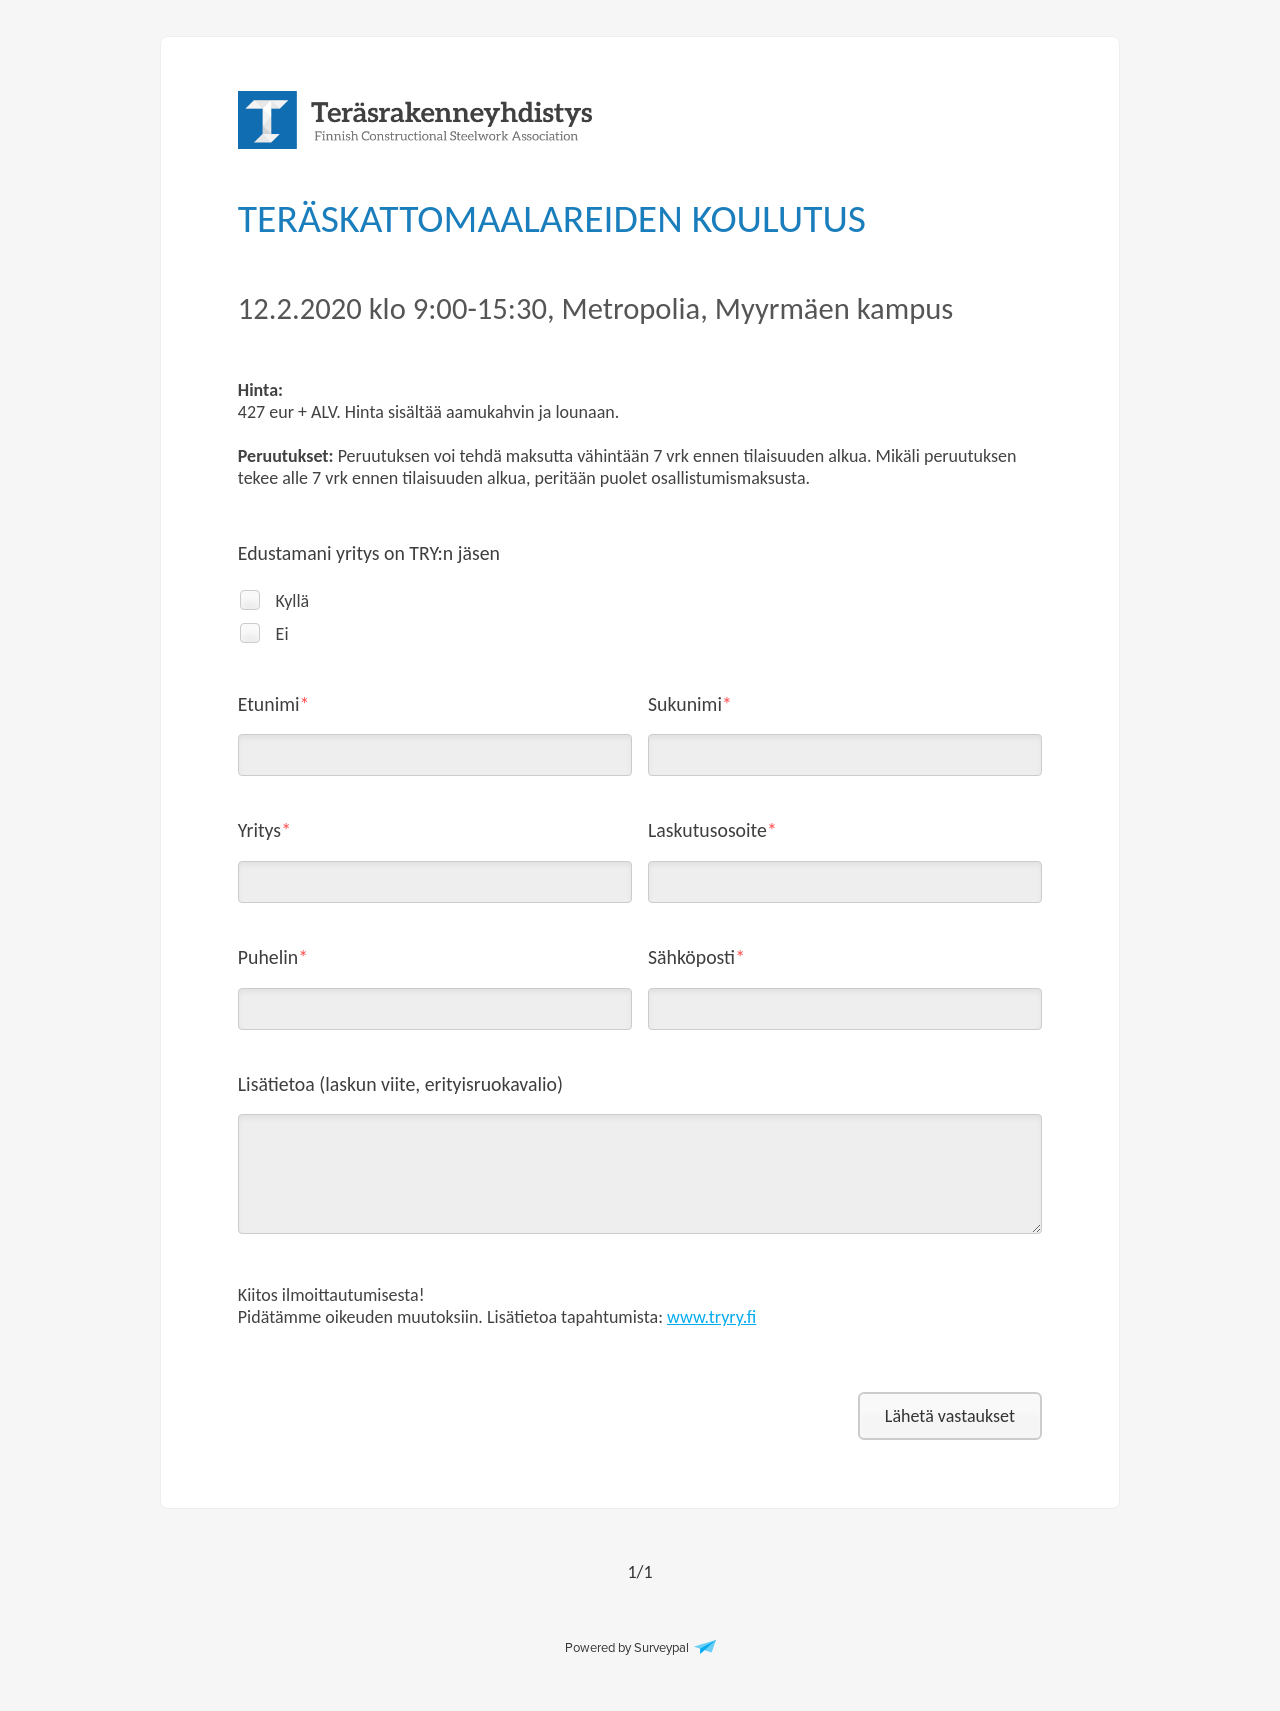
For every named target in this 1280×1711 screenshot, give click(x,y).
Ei (282, 634)
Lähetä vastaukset (950, 1416)
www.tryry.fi (711, 1317)
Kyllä (293, 601)
